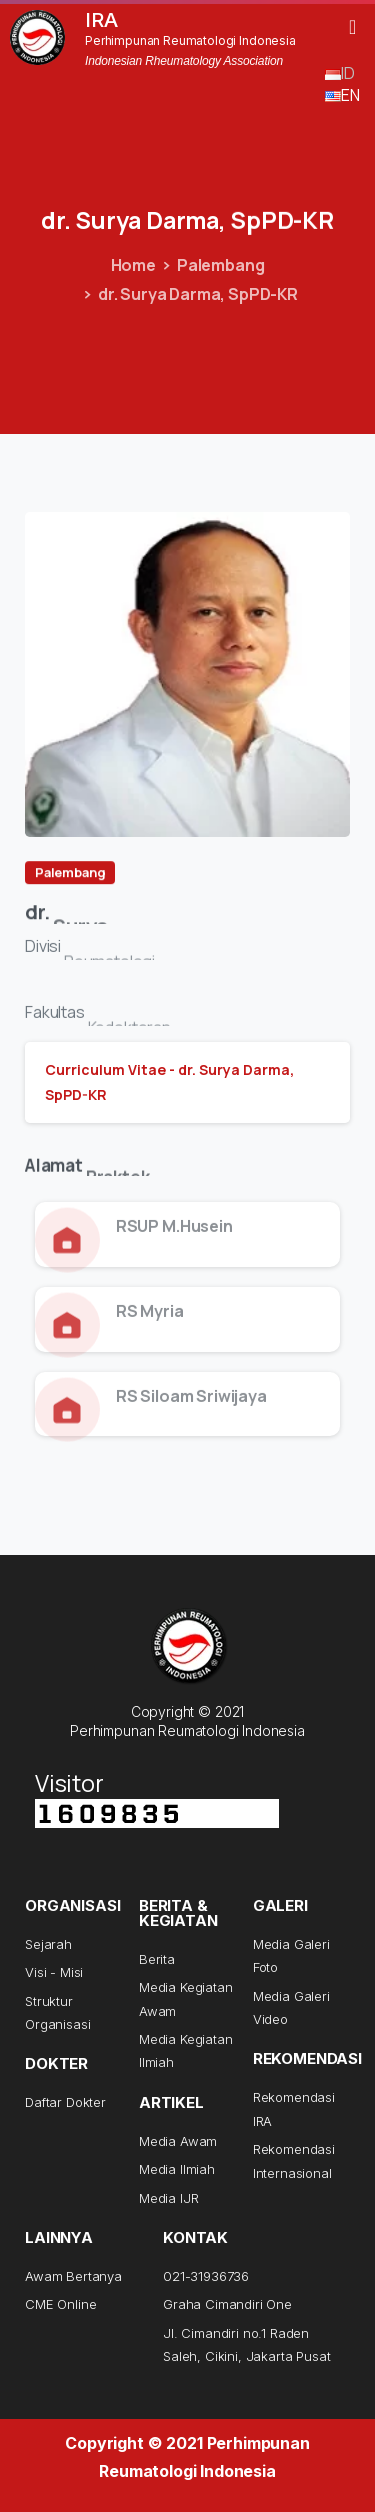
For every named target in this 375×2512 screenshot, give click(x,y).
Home (133, 265)
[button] (352, 27)
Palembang (221, 265)
